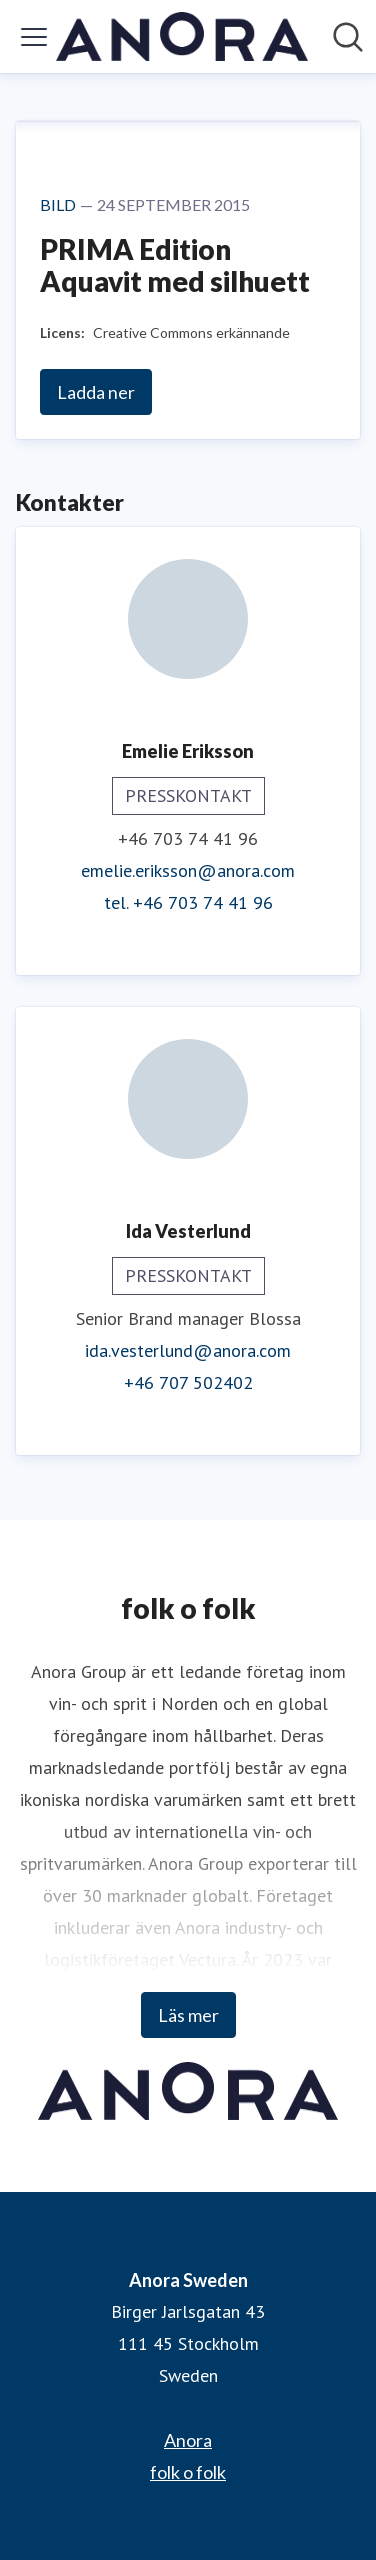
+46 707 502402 (188, 1382)
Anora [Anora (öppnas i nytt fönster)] (188, 2440)
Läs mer (188, 2015)
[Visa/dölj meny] (34, 37)
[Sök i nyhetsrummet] (348, 37)
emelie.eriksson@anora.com (188, 870)
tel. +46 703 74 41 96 (188, 902)
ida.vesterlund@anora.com (188, 1350)
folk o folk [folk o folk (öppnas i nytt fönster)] (188, 2472)
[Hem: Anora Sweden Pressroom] (182, 36)
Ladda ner (96, 392)
